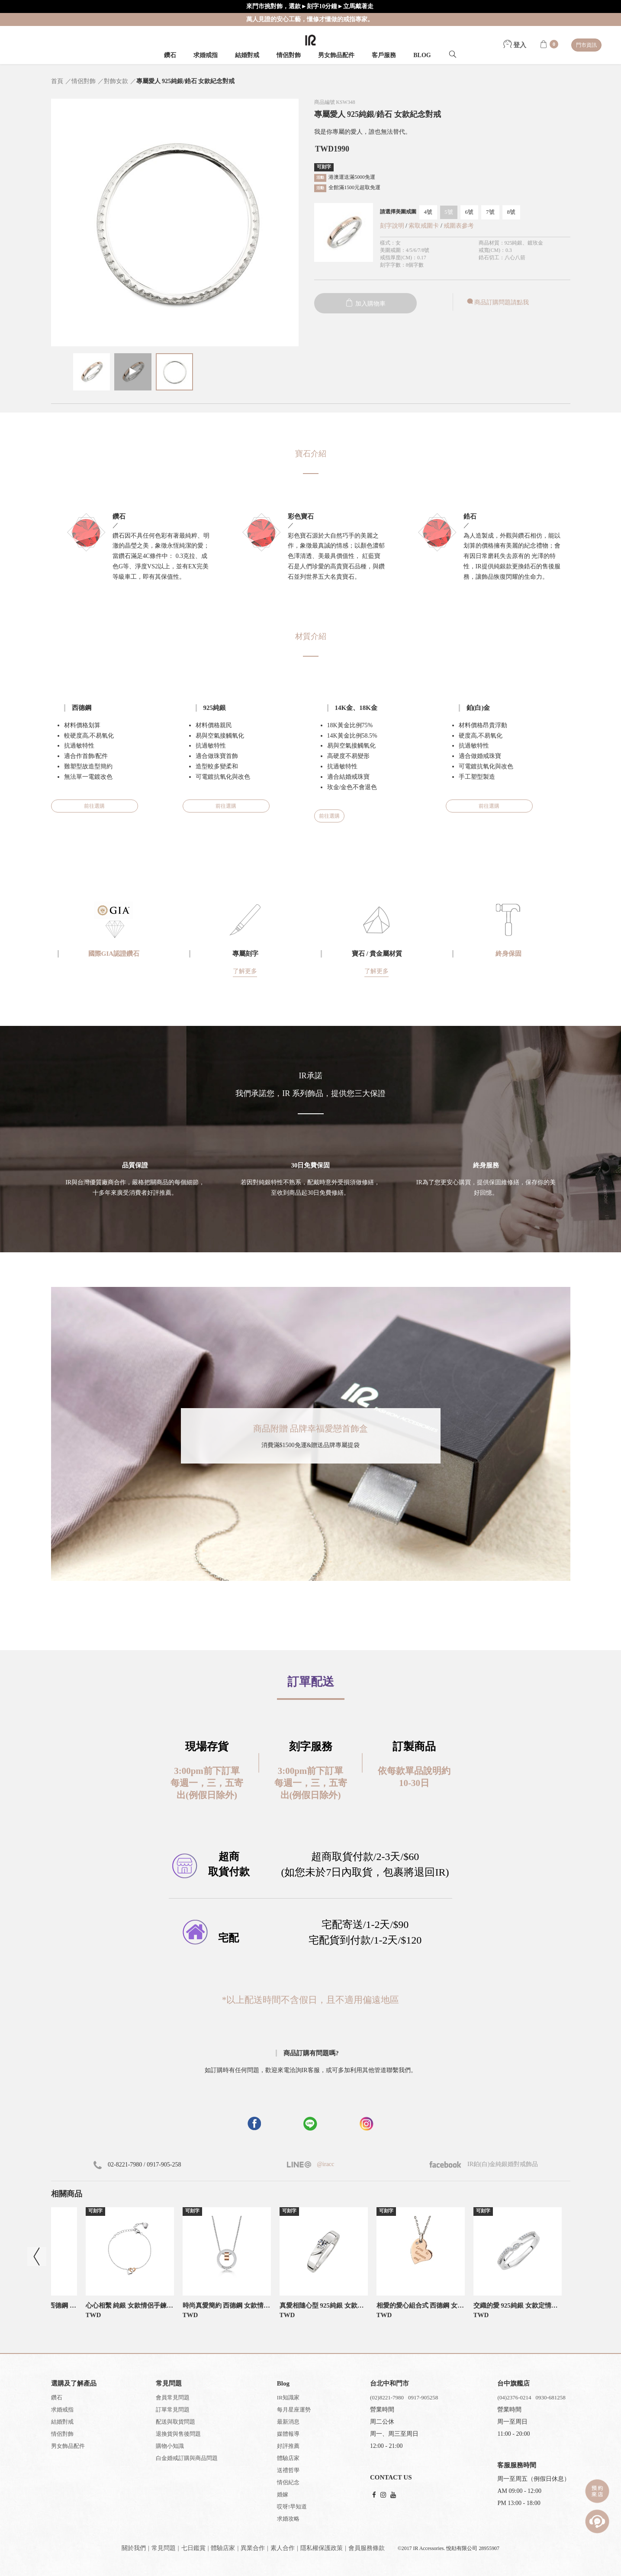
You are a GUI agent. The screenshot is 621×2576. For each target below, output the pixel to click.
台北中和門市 (389, 2383)
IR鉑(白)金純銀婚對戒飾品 (483, 2164)
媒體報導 (288, 2434)
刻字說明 (392, 225)
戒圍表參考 (459, 225)
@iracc (325, 2164)
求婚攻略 (288, 2518)
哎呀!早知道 (292, 2506)
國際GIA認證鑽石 (113, 953)
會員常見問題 (173, 2397)
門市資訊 (586, 45)
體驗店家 (288, 2458)
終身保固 (508, 953)
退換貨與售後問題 (178, 2434)
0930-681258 (550, 2397)
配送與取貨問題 (175, 2421)
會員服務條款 (366, 2548)
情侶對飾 (289, 55)
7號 (490, 212)
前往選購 (94, 806)
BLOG (422, 55)
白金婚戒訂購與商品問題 (187, 2458)
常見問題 (163, 2548)
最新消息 (288, 2421)
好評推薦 (288, 2446)
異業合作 (253, 2548)
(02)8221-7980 (387, 2397)
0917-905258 (423, 2397)
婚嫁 (282, 2494)
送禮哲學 (288, 2470)
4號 (428, 212)
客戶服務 (384, 55)
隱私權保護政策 (321, 2548)
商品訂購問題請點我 (497, 302)
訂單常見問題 (173, 2409)
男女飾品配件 (336, 55)
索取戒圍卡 (425, 225)
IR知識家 (288, 2397)
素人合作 (282, 2548)
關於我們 (134, 2548)
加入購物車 (365, 303)
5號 (448, 212)
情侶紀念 (288, 2482)
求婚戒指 (205, 55)
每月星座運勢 (294, 2409)
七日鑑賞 (193, 2548)
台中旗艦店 (513, 2383)
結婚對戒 (247, 55)
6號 (469, 212)
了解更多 (245, 971)
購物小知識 (170, 2446)
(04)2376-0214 (514, 2397)
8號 (511, 212)
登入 (515, 45)
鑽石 (170, 55)
